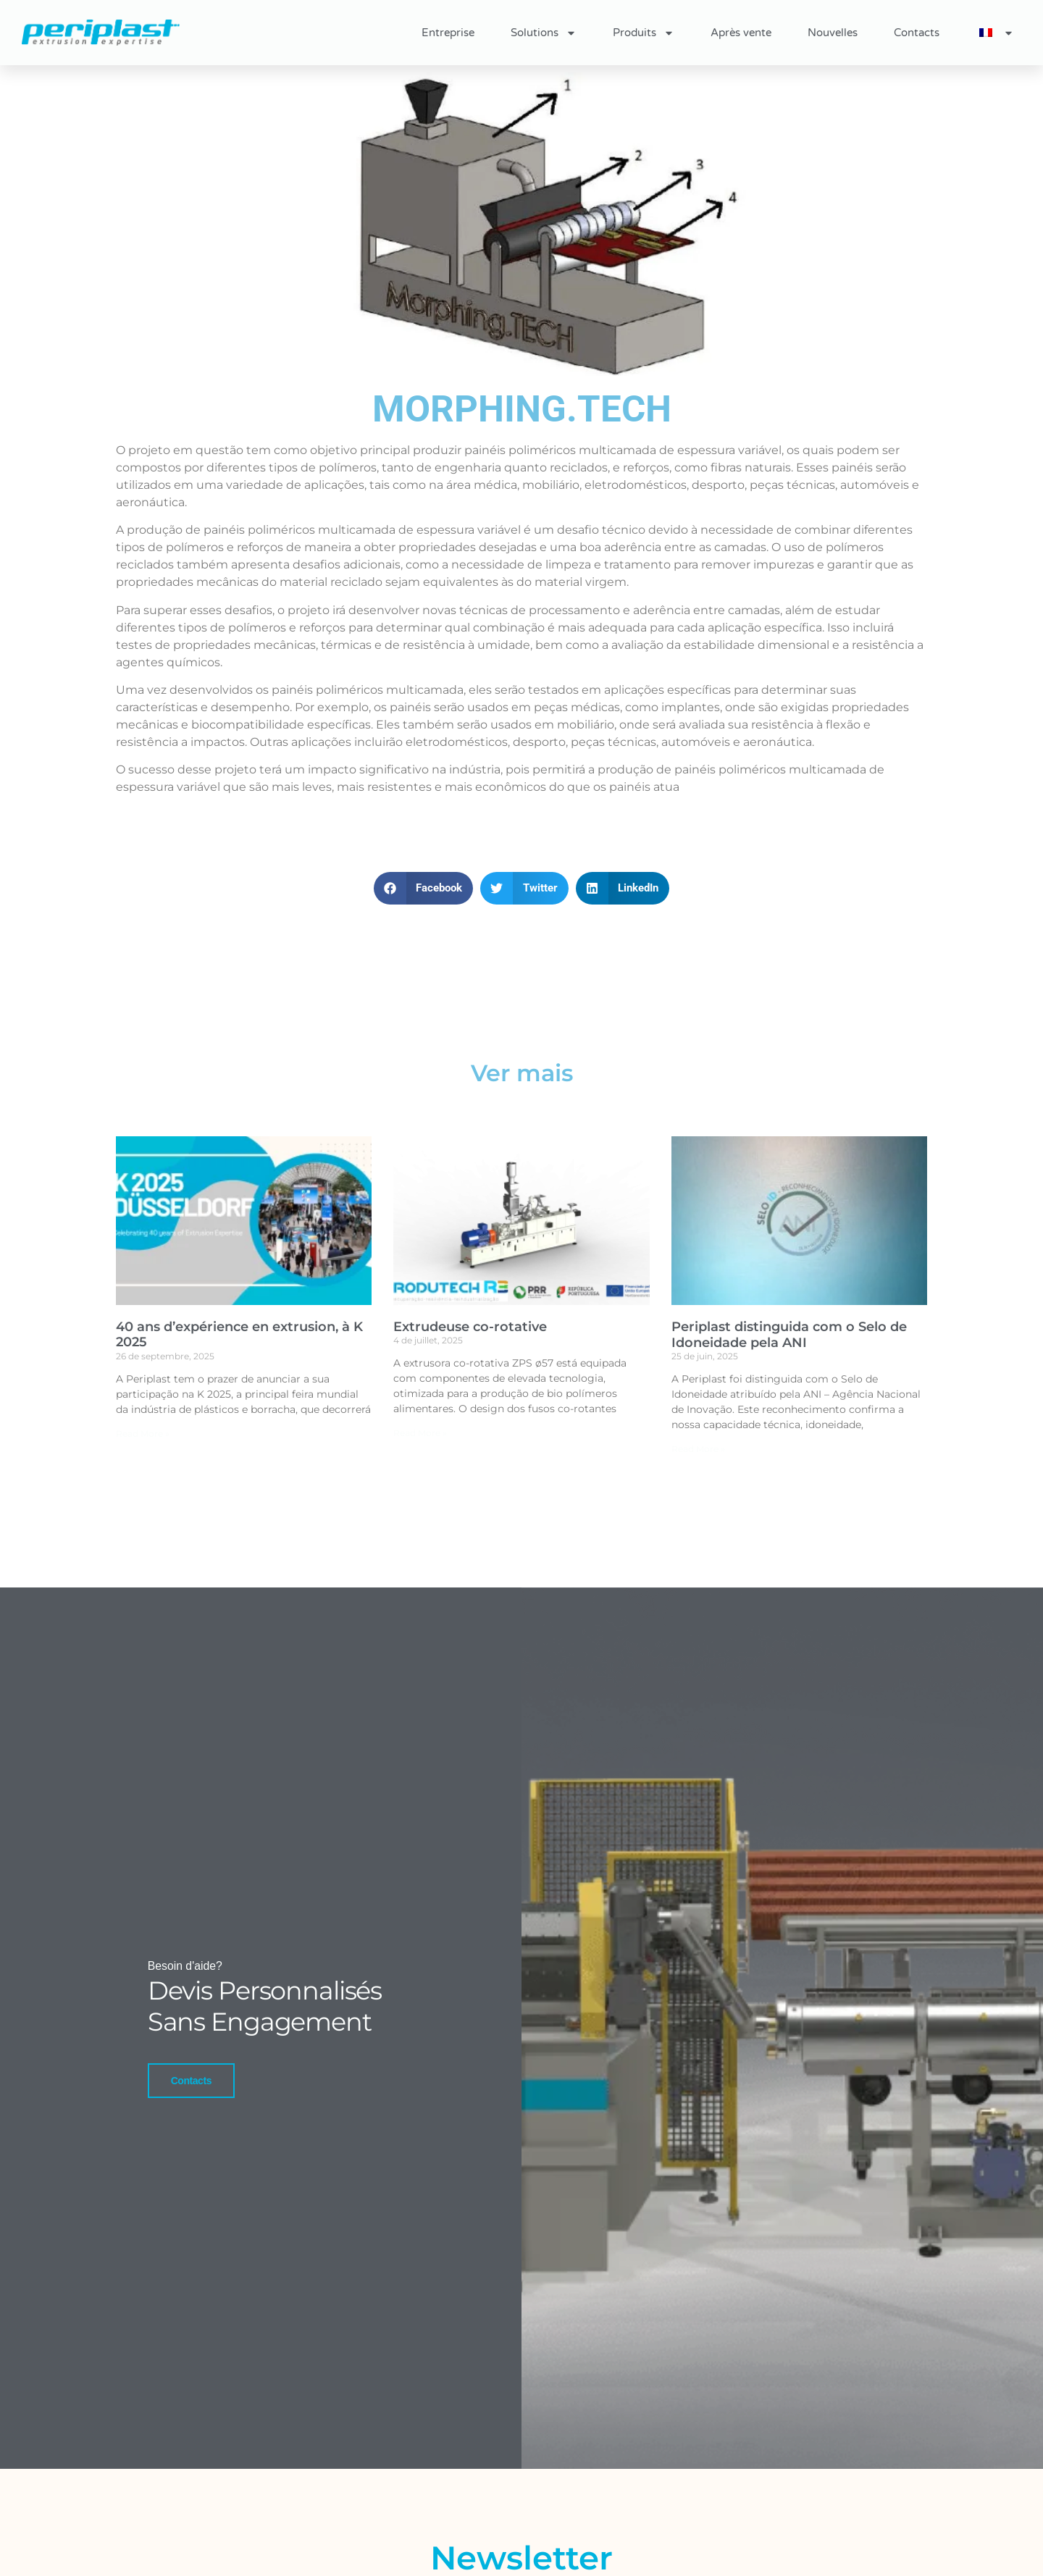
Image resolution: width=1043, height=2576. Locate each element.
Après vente (741, 32)
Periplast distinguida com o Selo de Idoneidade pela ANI (789, 1335)
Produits (643, 33)
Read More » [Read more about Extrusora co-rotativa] (420, 1432)
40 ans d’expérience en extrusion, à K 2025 (239, 1335)
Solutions (544, 33)
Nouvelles (833, 32)
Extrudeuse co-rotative (470, 1327)
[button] (424, 888)
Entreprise (448, 32)
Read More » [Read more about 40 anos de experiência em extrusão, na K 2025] (142, 1433)
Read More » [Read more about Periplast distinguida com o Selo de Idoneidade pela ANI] (698, 1448)
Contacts (916, 32)
